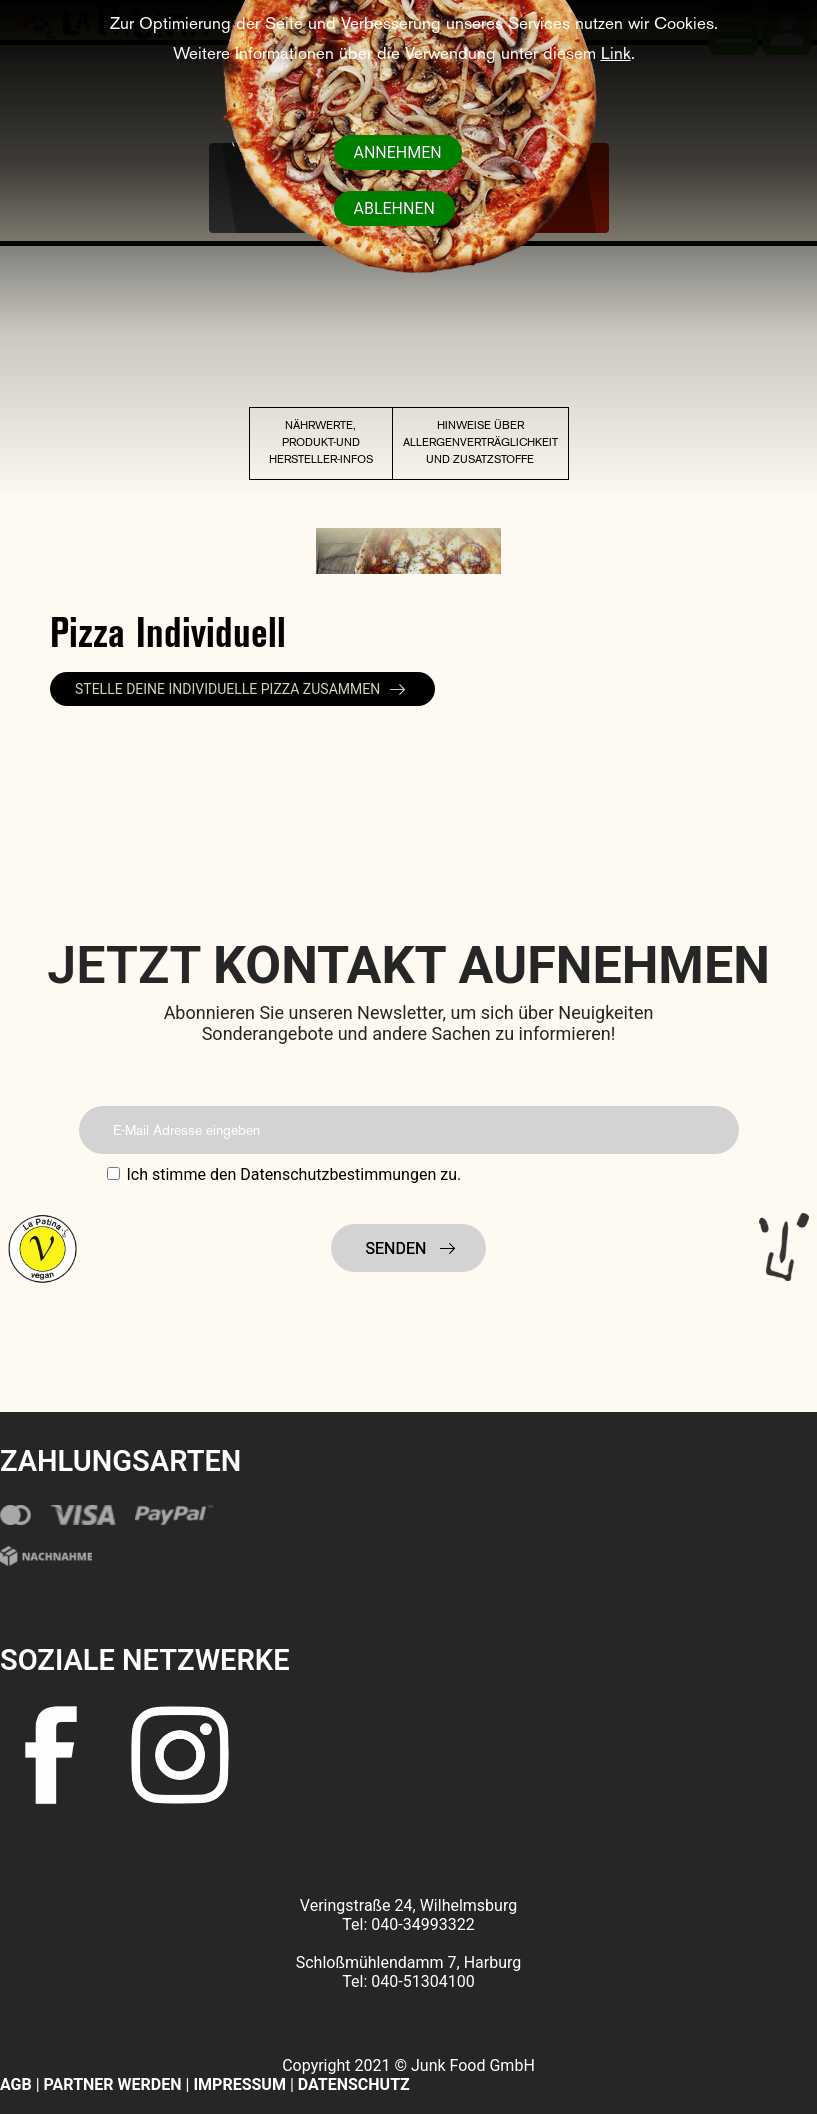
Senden (398, 1248)
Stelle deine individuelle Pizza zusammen (227, 689)
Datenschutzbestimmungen (338, 1174)
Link (616, 55)
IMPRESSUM (241, 2084)
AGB (16, 2084)
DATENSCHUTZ (354, 2084)
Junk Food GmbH (473, 2065)
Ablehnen (394, 208)
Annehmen (398, 152)
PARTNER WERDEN (113, 2084)
